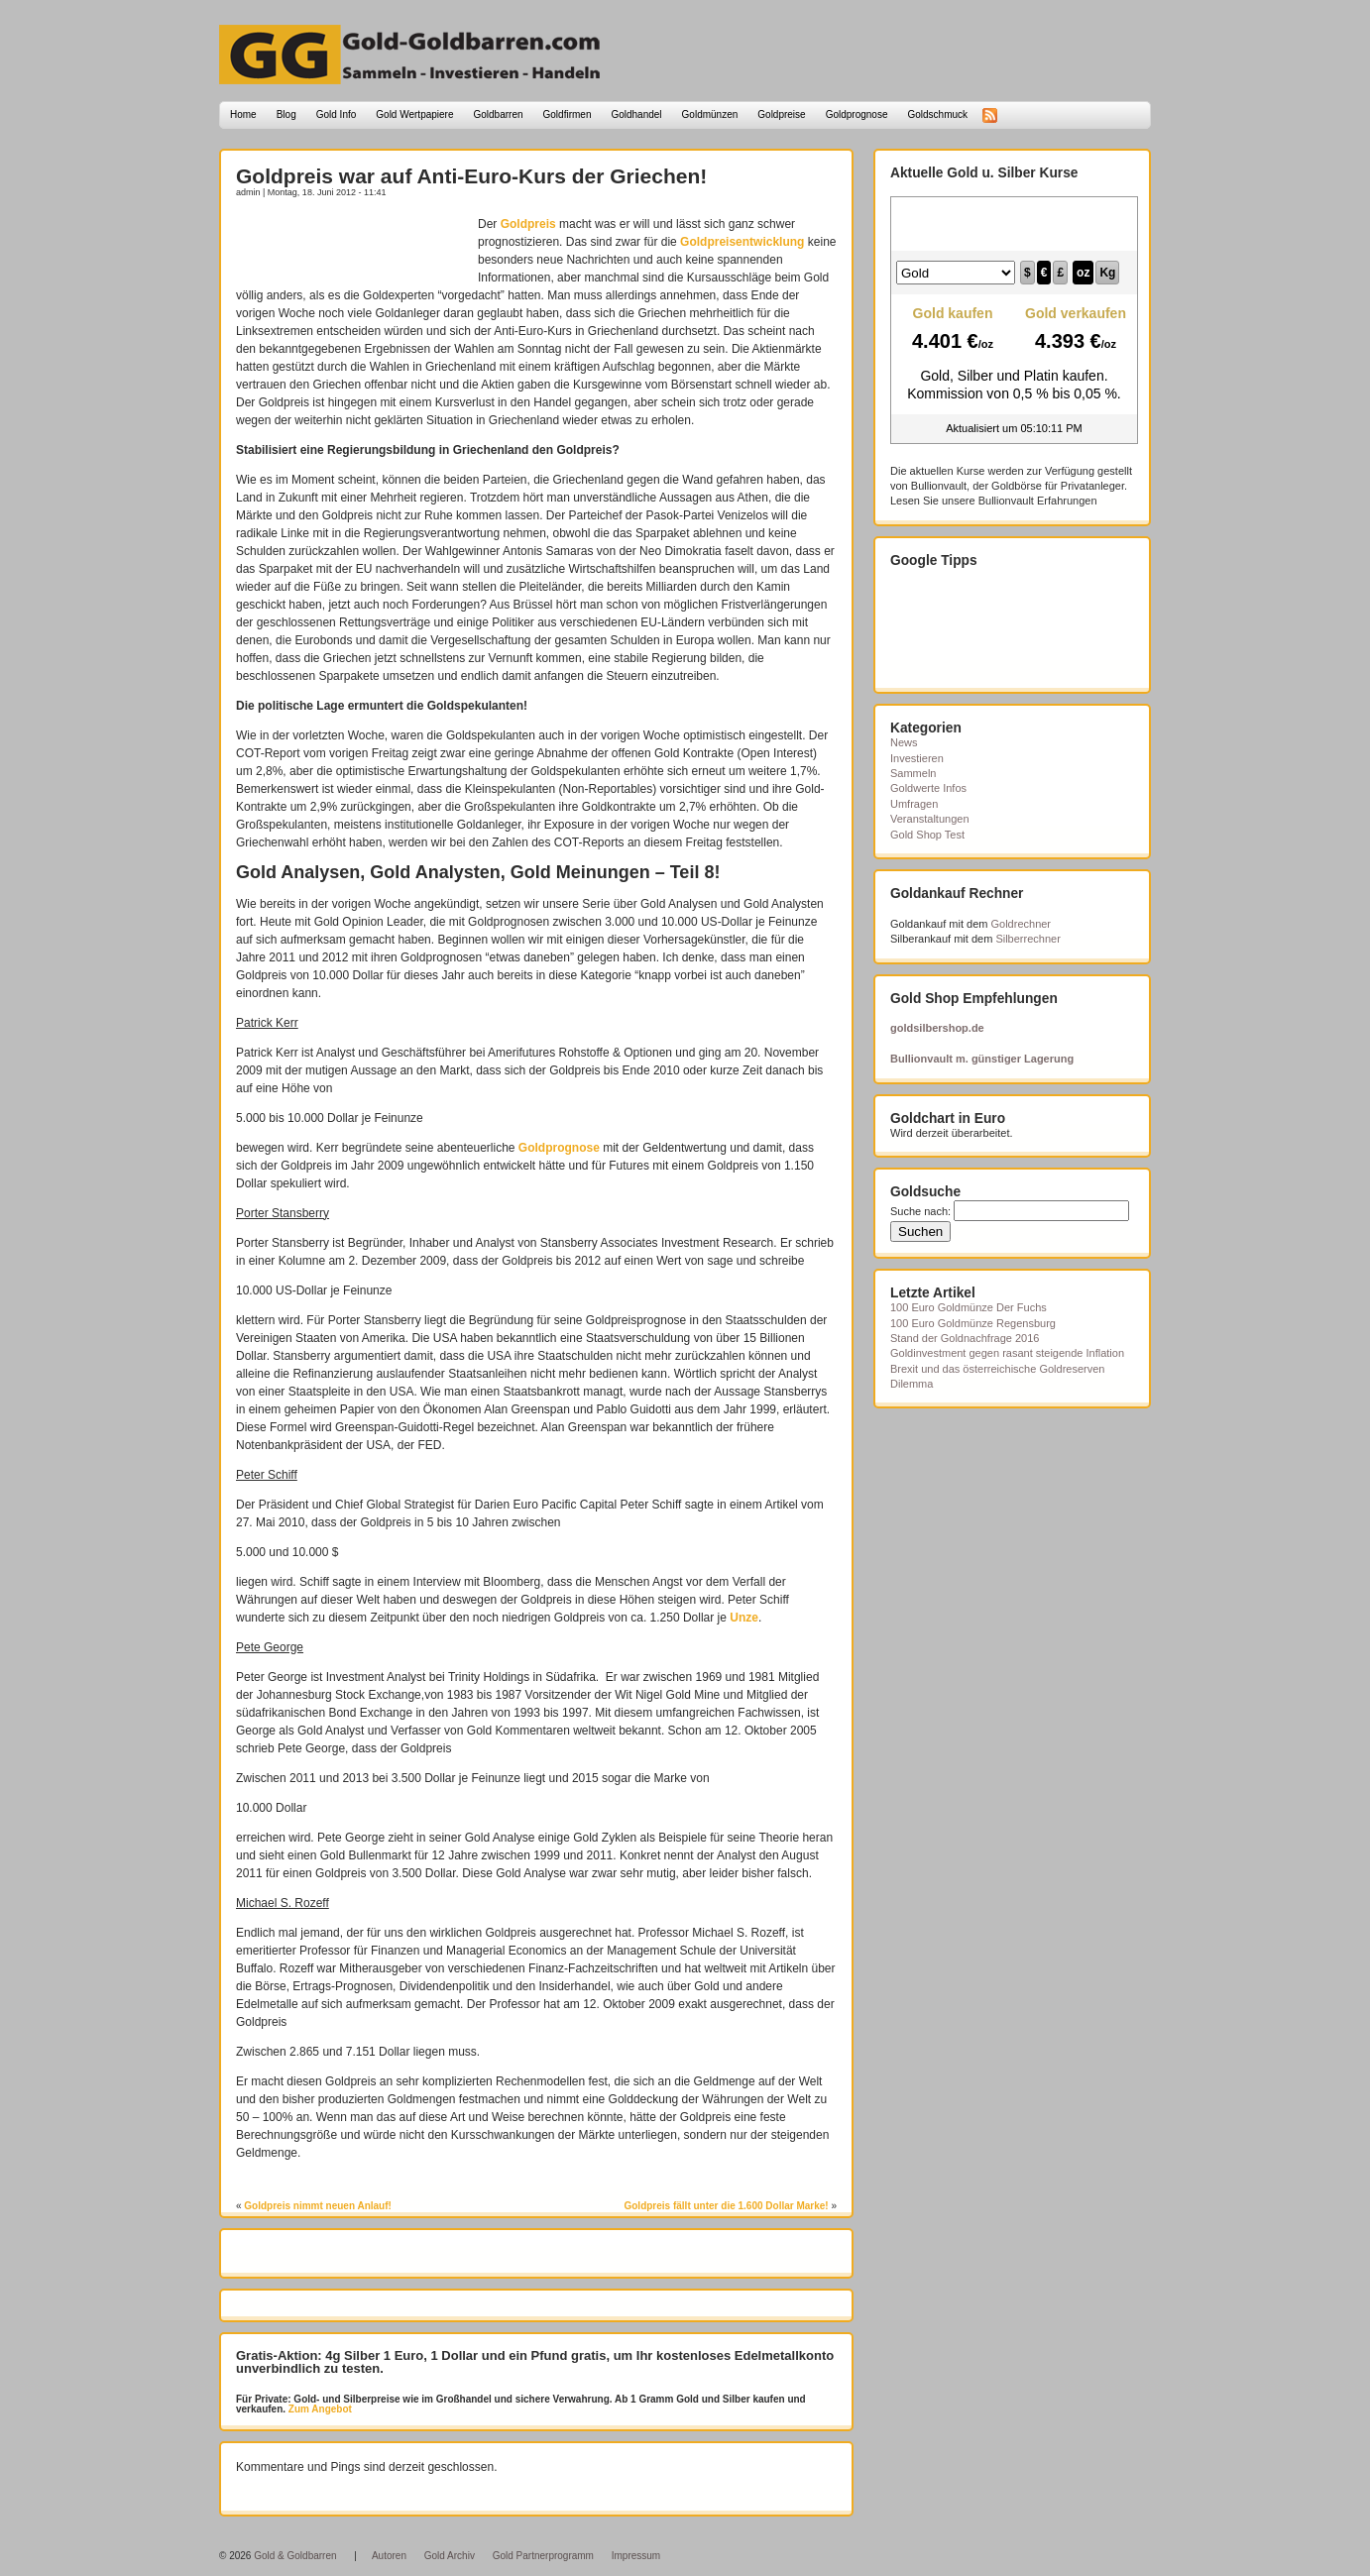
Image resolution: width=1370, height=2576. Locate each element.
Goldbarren (498, 114)
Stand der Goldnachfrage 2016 (964, 1338)
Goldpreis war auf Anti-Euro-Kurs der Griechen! (471, 176)
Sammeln (913, 773)
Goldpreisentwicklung (742, 242)
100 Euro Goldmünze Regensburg (973, 1323)
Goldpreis (528, 224)
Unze (744, 1617)
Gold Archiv (449, 2555)
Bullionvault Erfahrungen (1037, 500)
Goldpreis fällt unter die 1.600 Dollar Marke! (726, 2205)
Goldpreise (781, 114)
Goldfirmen (567, 114)
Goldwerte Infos (928, 788)
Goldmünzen (710, 114)
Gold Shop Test (927, 834)
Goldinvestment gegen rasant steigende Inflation (1007, 1353)
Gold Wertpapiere (414, 114)
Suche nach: (920, 1211)
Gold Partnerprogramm (543, 2555)
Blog (286, 114)
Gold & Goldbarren (295, 2555)
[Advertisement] (352, 245)
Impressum (636, 2555)
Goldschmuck (937, 114)
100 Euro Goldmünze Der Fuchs (968, 1307)
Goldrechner (1021, 924)
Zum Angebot (318, 2409)
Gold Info (336, 114)
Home (243, 114)
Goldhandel (636, 114)
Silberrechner (1027, 939)
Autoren (389, 2555)
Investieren (917, 758)
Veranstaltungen (930, 819)
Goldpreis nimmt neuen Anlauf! (318, 2205)
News (904, 742)
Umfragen (914, 804)
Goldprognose (857, 114)
